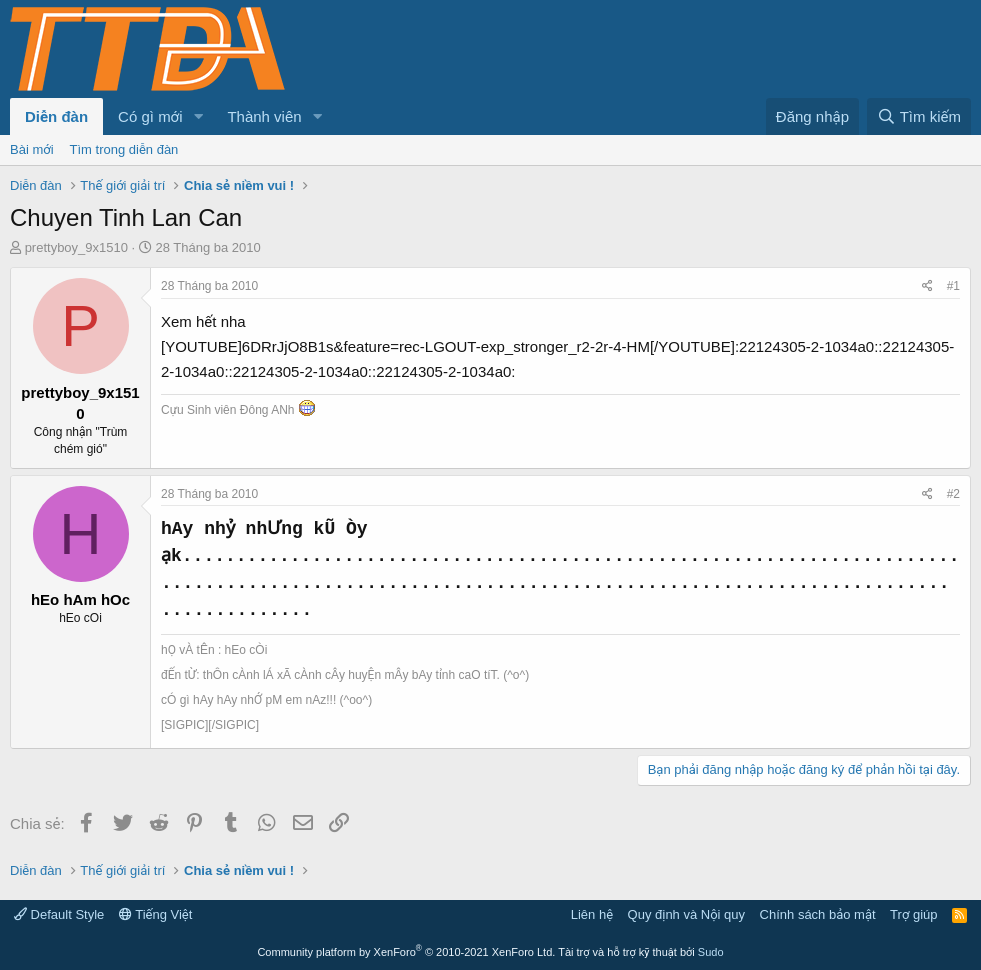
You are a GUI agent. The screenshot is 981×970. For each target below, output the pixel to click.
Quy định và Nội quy (687, 914)
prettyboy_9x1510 (76, 247)
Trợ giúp (913, 914)
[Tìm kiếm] (919, 116)
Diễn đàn (56, 116)
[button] (198, 116)
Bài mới (32, 149)
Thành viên (264, 116)
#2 (953, 494)
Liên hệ (592, 914)
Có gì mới (150, 116)
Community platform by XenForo (406, 952)
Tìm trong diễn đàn (124, 149)
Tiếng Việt (156, 914)
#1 (953, 286)
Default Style (59, 914)
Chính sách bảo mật (818, 914)
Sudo (711, 952)
